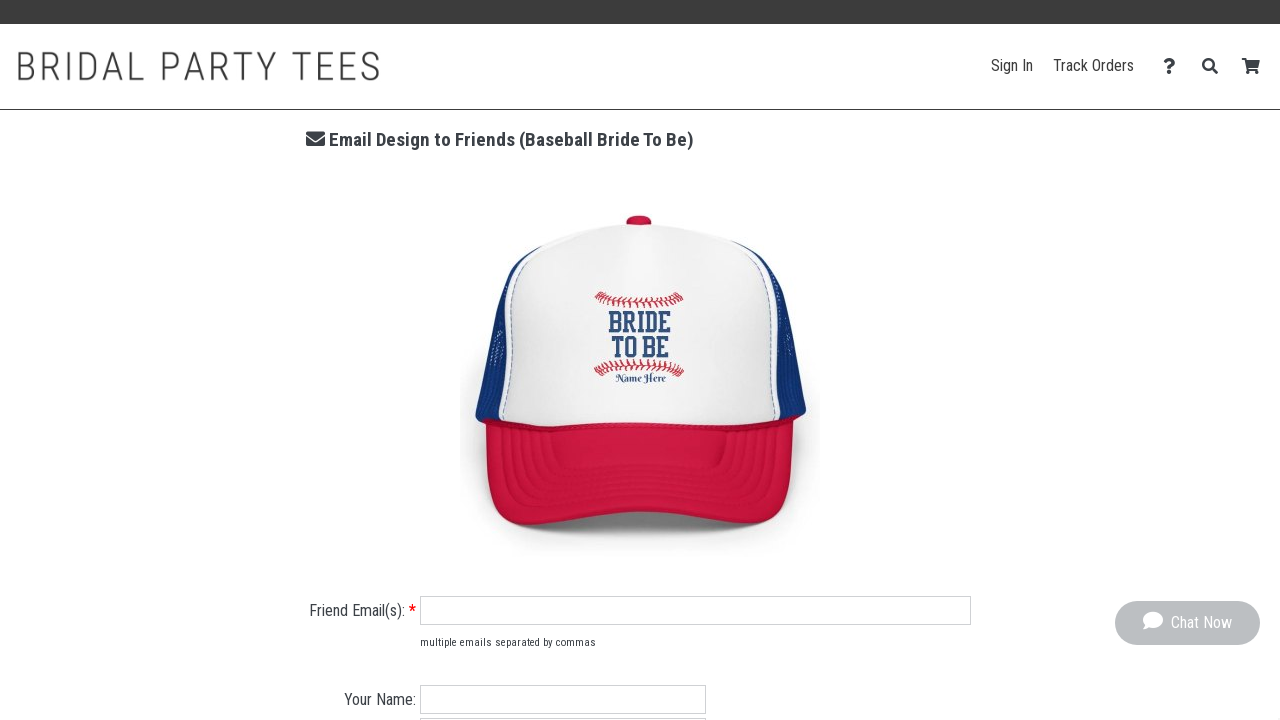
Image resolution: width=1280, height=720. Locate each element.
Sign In (1012, 65)
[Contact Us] (1174, 66)
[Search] (1215, 66)
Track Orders (1093, 65)
